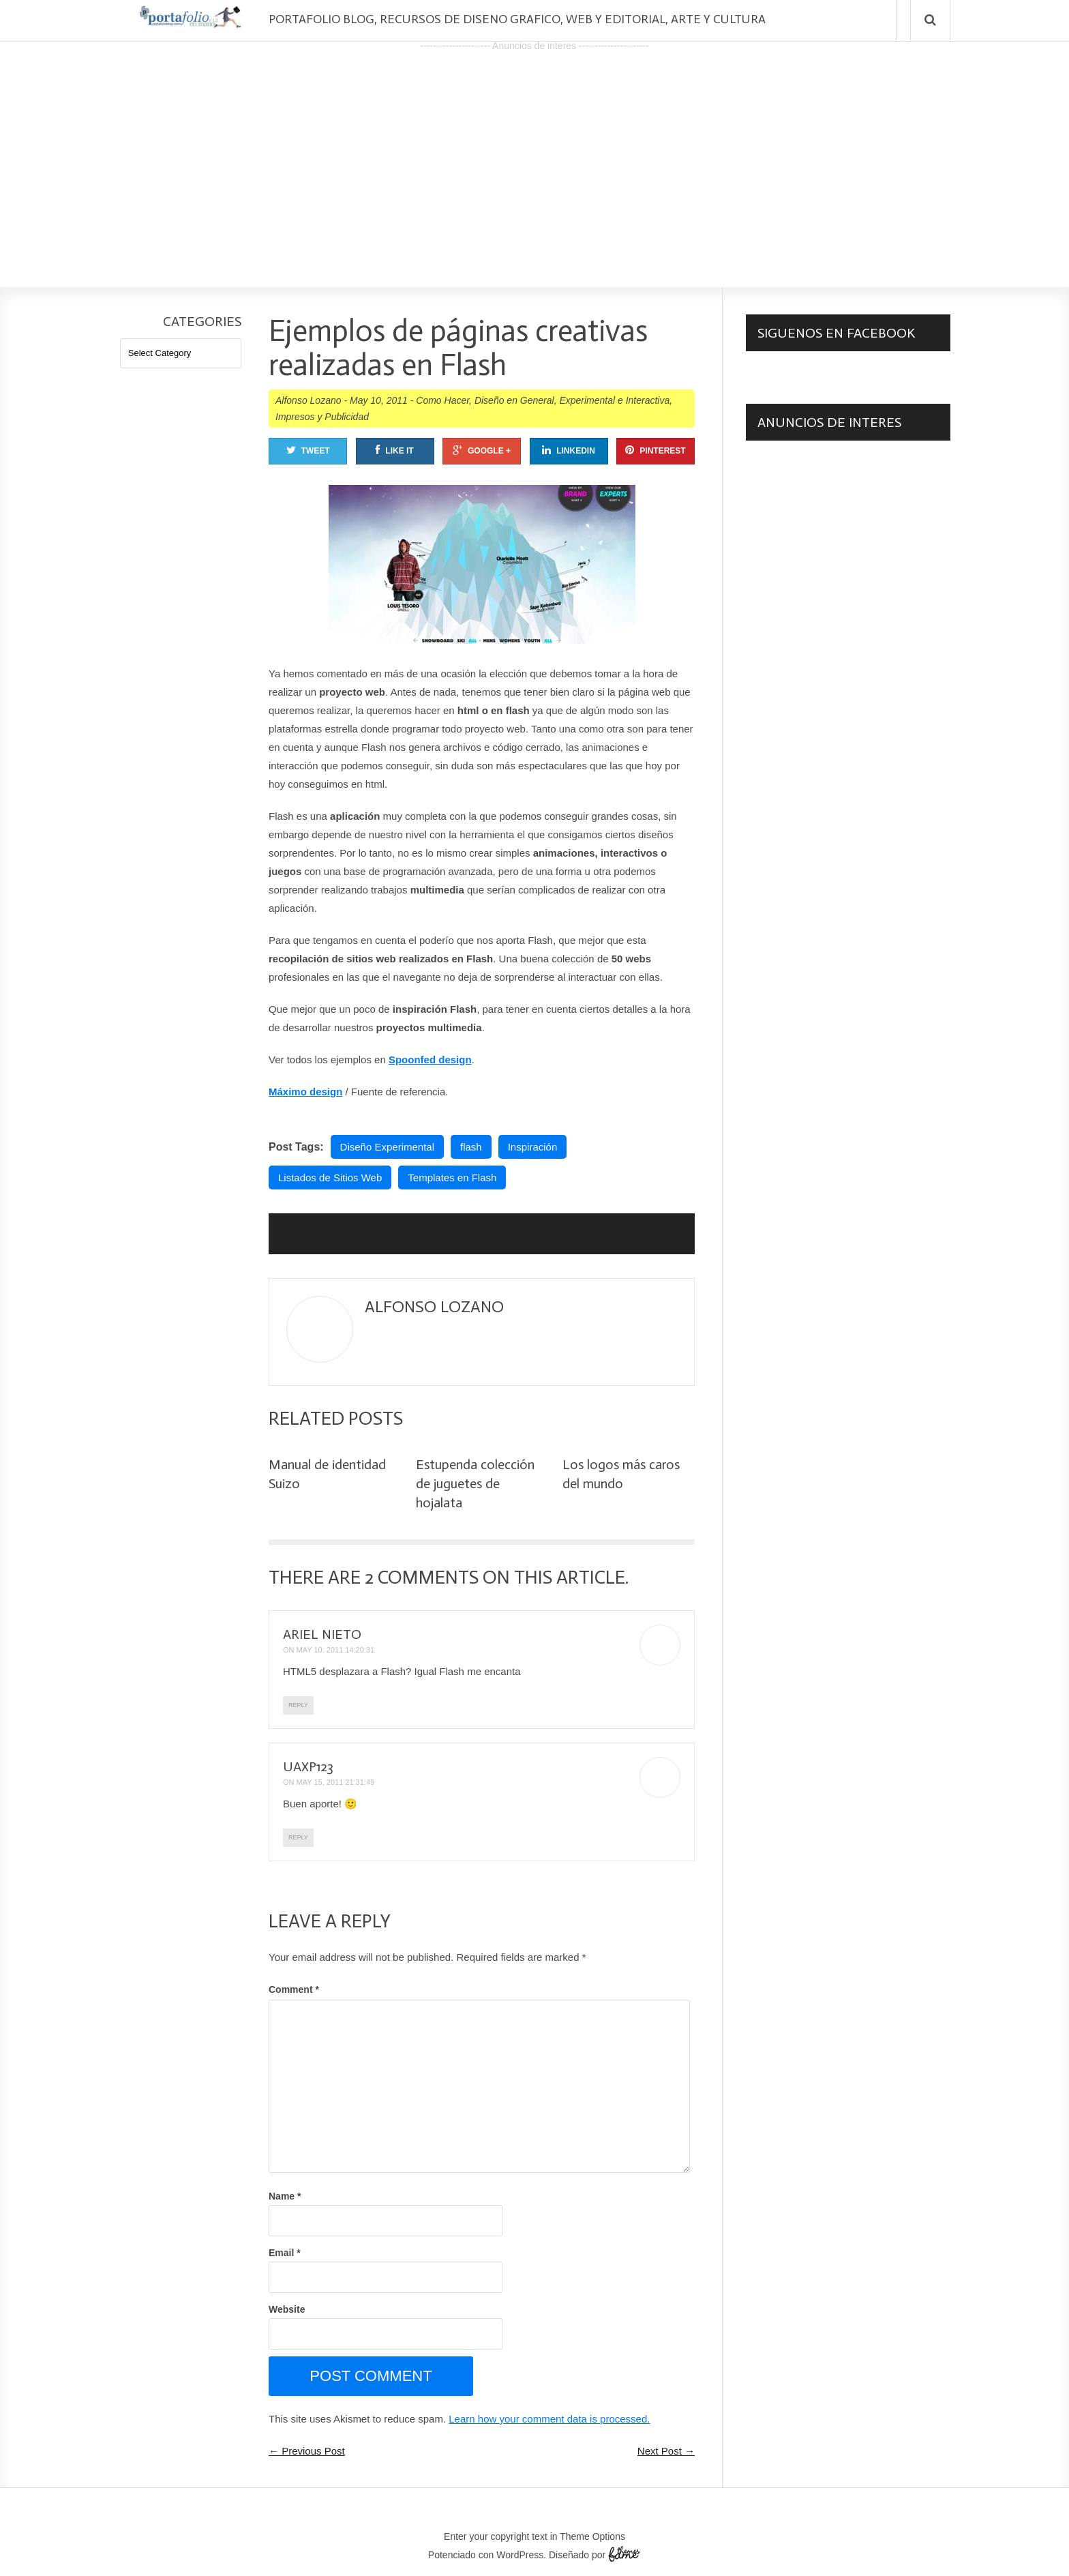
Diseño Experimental (387, 1147)
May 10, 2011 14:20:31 (336, 1650)
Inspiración (533, 1147)
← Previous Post (307, 2451)
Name (285, 2196)
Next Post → (666, 2451)
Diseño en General (514, 400)
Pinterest (655, 450)
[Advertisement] (534, 150)
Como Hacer (442, 400)
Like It (394, 450)
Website (287, 2309)
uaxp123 (308, 1766)
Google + (482, 450)
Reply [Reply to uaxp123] (298, 1837)
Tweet (308, 450)
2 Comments (422, 1577)
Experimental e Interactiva (614, 400)
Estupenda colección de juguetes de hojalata (475, 1483)
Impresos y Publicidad (322, 416)
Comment (294, 1989)
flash (471, 1147)
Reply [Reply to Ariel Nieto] (298, 1705)
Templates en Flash (452, 1177)
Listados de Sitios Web (330, 1177)
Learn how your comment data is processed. (549, 2419)
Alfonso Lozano (308, 400)
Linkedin (568, 450)
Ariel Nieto (322, 1634)
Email (285, 2252)
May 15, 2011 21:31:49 (336, 1782)
